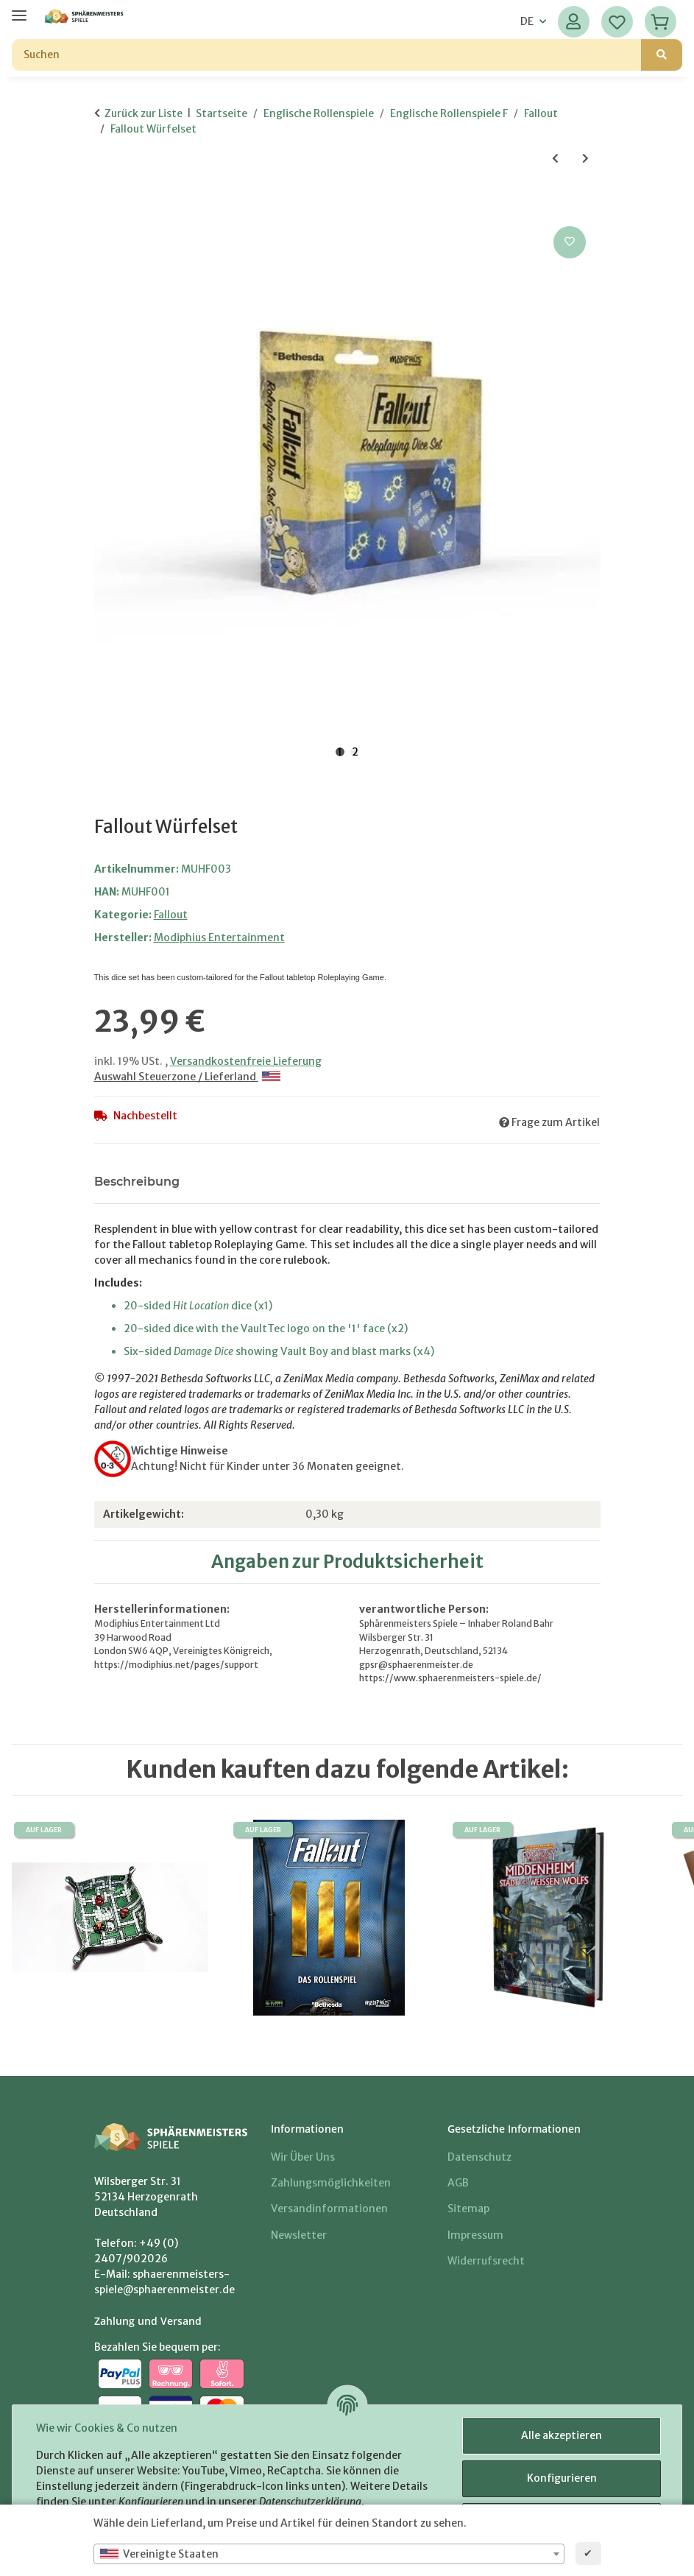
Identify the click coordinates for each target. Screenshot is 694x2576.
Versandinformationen (329, 2208)
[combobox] (328, 2554)
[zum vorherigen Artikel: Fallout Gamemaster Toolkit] (555, 159)
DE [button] (527, 21)
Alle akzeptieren (561, 2435)
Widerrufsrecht (486, 2260)
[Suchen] (327, 55)
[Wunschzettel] (617, 21)
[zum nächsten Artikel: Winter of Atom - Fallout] (585, 159)
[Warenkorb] (660, 21)
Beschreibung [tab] (137, 1182)
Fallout (171, 914)
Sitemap (468, 2208)
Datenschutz (479, 2157)
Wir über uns (303, 2157)
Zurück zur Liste (144, 113)
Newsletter (299, 2235)
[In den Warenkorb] (106, 206)
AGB (458, 2182)
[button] (573, 21)
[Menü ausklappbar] (19, 9)
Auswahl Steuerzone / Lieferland (187, 1076)
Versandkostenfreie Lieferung (246, 1061)
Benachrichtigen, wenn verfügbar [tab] (306, 1182)
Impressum (475, 2235)
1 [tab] (340, 751)
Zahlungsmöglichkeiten (331, 2182)
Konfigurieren (562, 2478)
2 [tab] (355, 751)
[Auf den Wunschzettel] (569, 242)
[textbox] (329, 2553)
